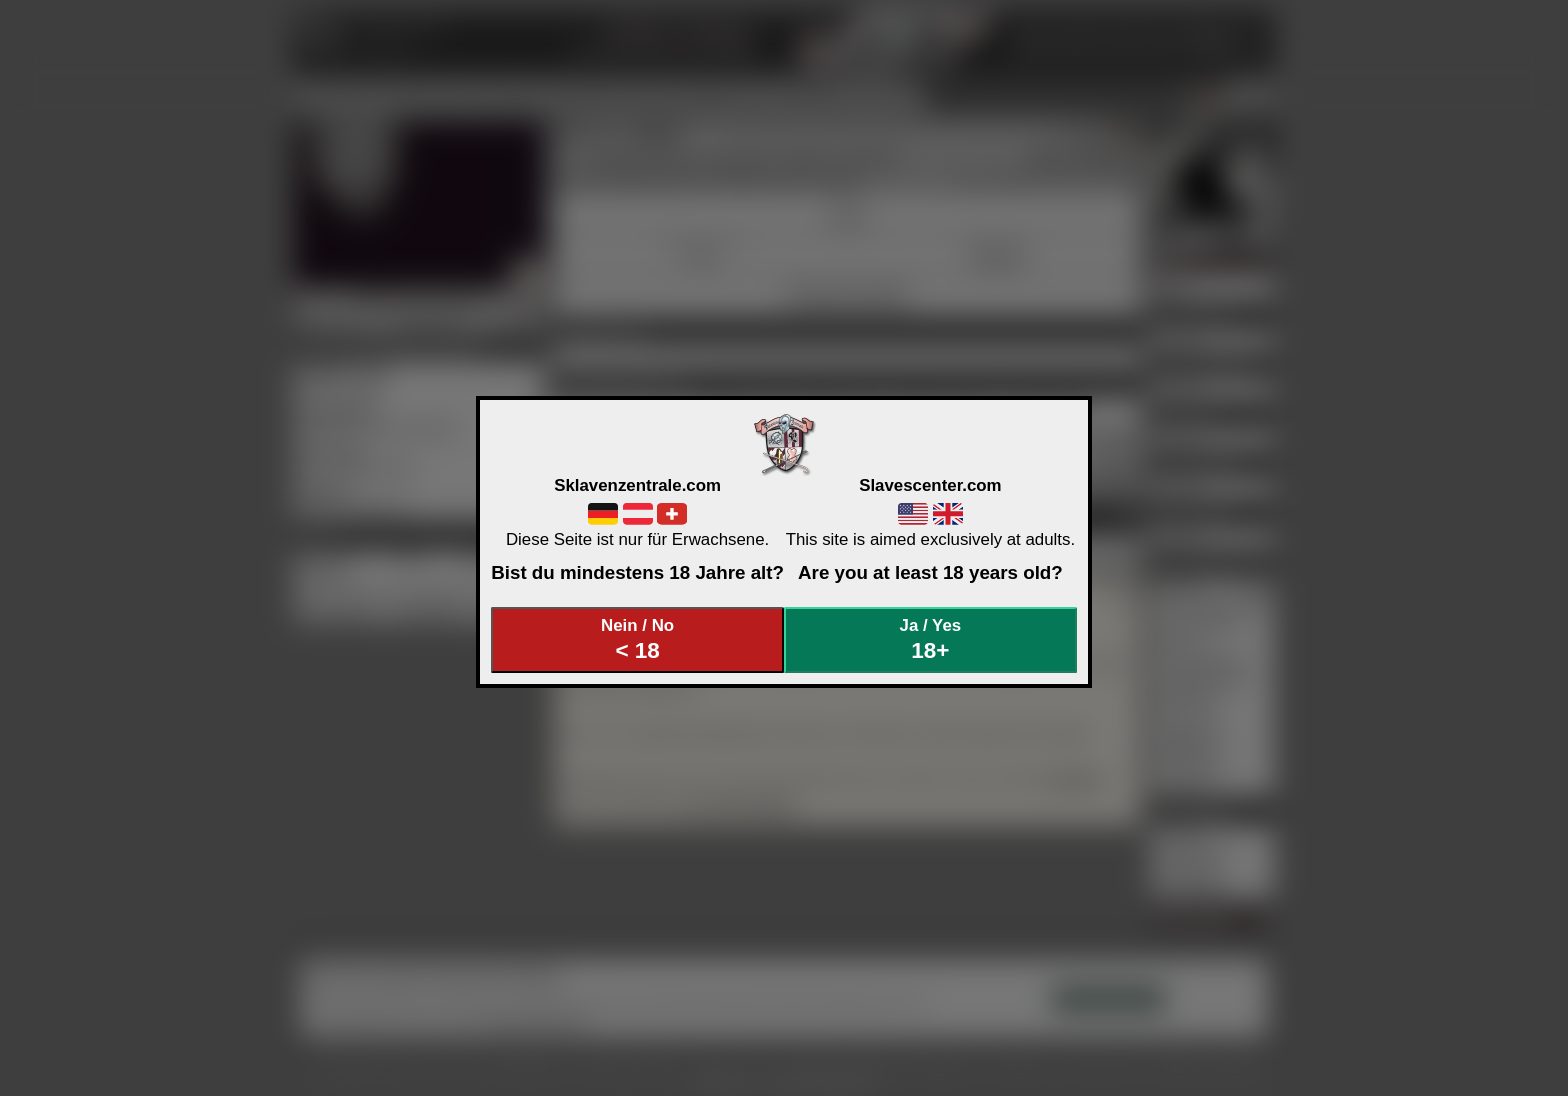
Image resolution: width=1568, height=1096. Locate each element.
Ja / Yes (931, 639)
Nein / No (638, 639)
